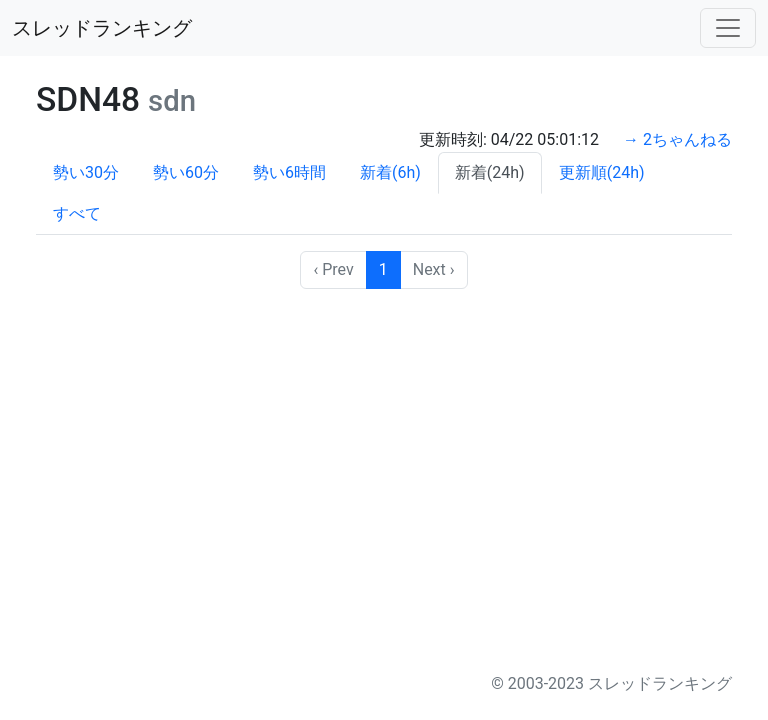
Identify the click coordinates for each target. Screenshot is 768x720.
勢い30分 (86, 172)
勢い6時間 (289, 172)
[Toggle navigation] (728, 28)
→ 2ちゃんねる (677, 139)
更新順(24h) (602, 172)
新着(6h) (390, 172)
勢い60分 (186, 172)
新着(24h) (490, 172)
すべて (77, 213)
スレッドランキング (102, 28)
